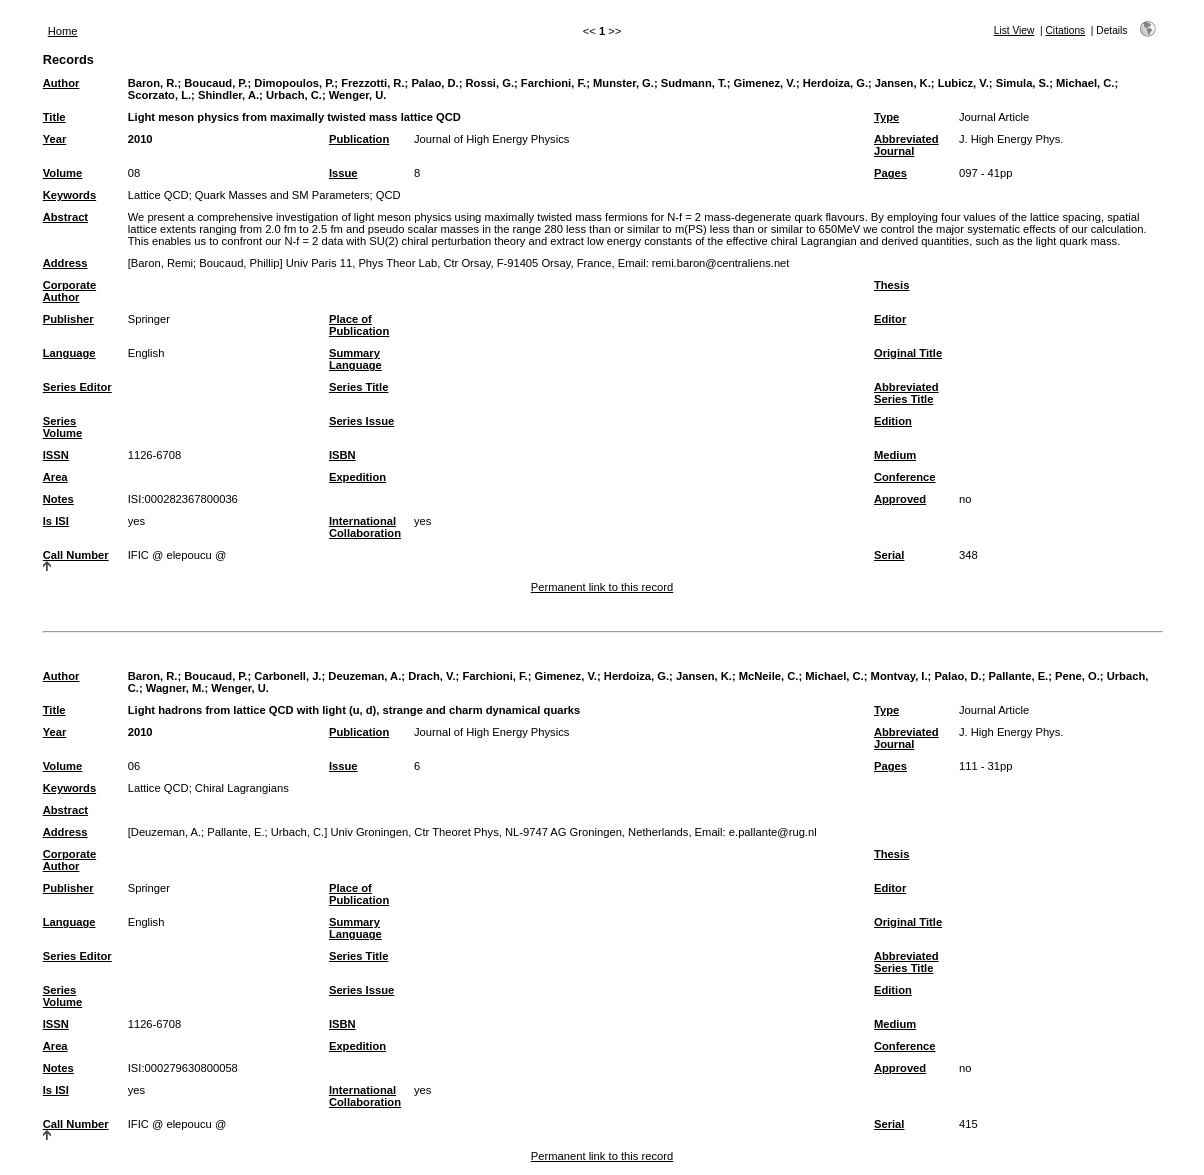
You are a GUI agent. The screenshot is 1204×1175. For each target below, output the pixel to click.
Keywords (69, 195)
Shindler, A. (228, 95)
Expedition (357, 477)
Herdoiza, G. (835, 83)
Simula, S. (1022, 83)
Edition (893, 421)
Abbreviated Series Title (906, 393)
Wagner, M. (175, 688)
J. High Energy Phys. (1011, 139)
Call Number (76, 555)
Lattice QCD (158, 195)
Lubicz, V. (963, 83)
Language (69, 353)
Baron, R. (153, 83)
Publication (359, 139)
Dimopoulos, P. (294, 83)
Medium (895, 455)
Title (54, 117)
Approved (900, 499)
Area (55, 477)
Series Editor (77, 387)
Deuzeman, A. (364, 676)
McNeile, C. (769, 676)
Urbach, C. (294, 95)
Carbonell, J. (287, 676)
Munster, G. (623, 83)
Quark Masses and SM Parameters (282, 195)
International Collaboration (365, 527)
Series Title (359, 387)
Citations (1066, 30)
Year (55, 139)
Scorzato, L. (159, 95)
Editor (890, 319)
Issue (343, 173)
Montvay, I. (899, 676)
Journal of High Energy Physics (491, 139)
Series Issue (361, 421)
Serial (889, 555)
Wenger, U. (358, 95)
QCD (388, 195)
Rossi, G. (490, 83)
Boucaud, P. (215, 83)
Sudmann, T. (694, 83)
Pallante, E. (1019, 676)
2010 (140, 139)
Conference (905, 477)
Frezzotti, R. (372, 83)
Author (61, 83)
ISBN (342, 455)
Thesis (891, 285)
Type (886, 117)
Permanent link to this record (602, 587)
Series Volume (63, 427)
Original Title (908, 353)
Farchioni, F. (553, 83)
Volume (63, 173)
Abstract (65, 217)
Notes (58, 499)
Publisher (68, 319)
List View (1014, 30)
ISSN (56, 455)
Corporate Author (69, 291)
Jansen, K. (903, 83)
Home (63, 31)
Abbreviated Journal (906, 145)
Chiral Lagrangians (242, 788)
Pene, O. (1077, 676)
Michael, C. (1085, 83)
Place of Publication (359, 325)
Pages (890, 173)
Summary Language (355, 359)
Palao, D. (434, 83)
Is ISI (56, 521)
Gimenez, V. (764, 83)
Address (65, 263)
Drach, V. (431, 676)
